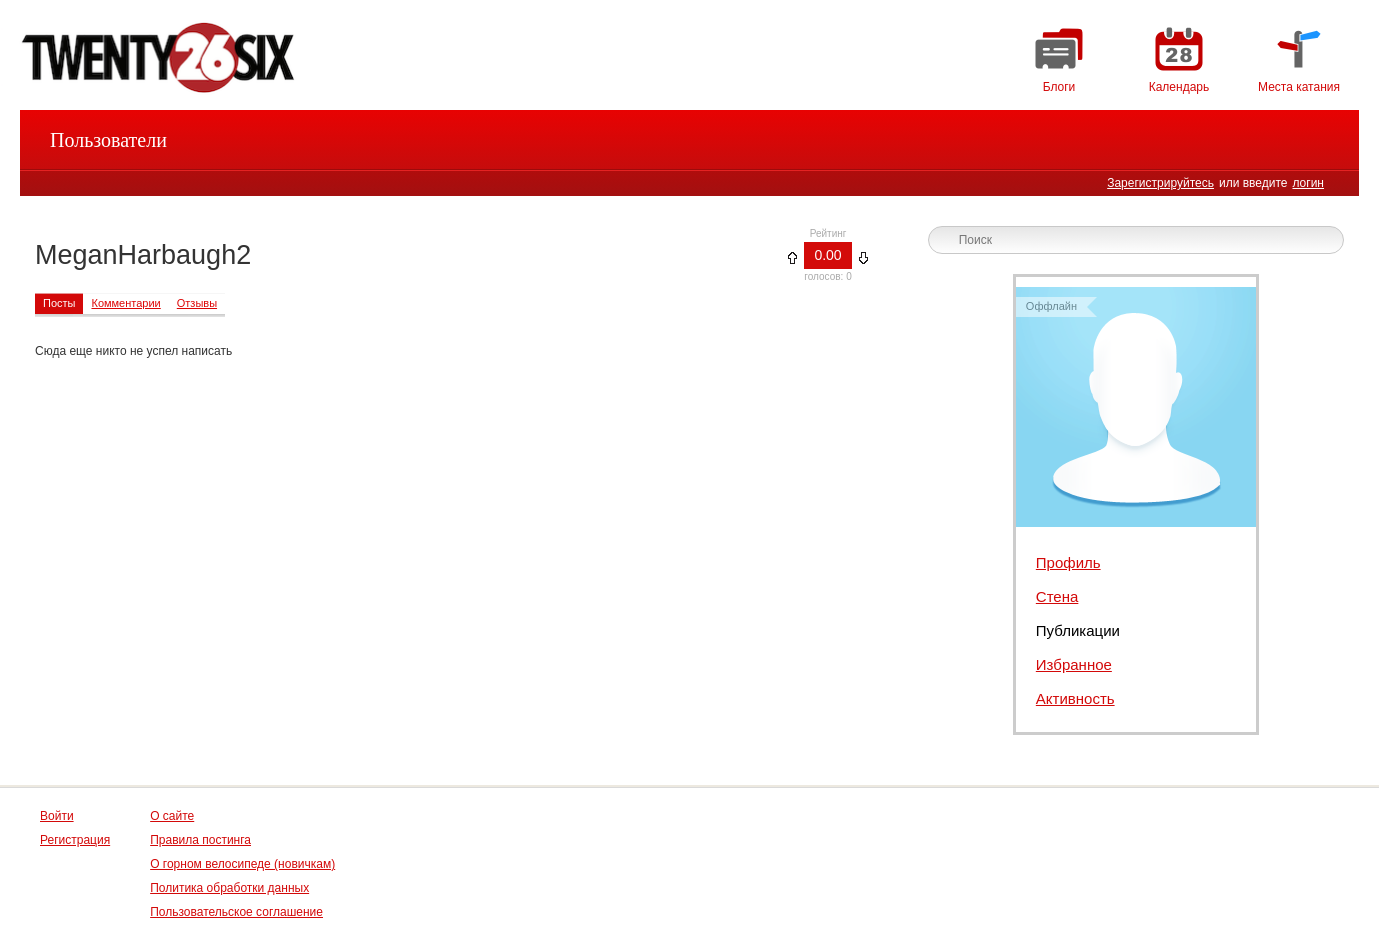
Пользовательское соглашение (236, 912)
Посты (59, 303)
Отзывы (197, 303)
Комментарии (125, 303)
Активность (1075, 698)
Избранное (1074, 664)
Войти (57, 816)
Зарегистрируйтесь (1160, 183)
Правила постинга (200, 840)
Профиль (1068, 562)
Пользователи (108, 140)
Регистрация (75, 840)
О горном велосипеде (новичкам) (242, 864)
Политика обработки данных (229, 888)
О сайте (172, 816)
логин (1308, 183)
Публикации (1078, 630)
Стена (1057, 596)
